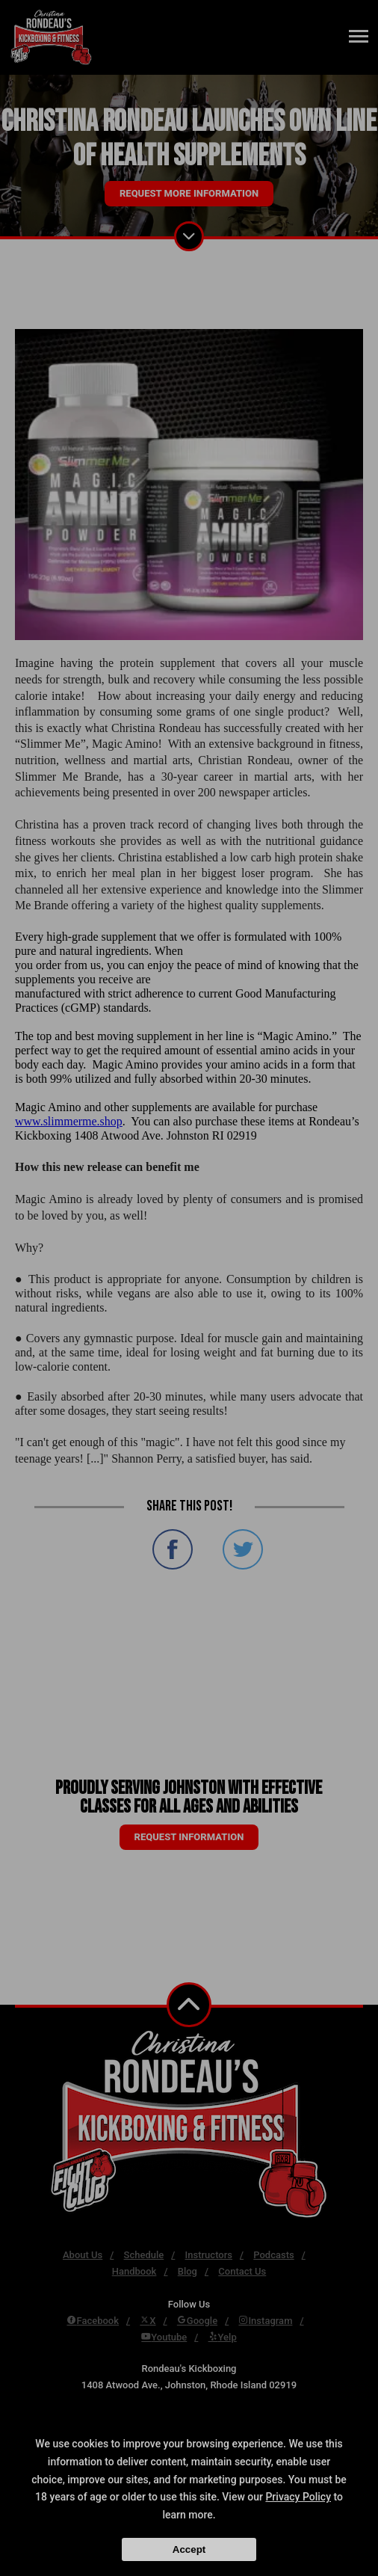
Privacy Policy (298, 2497)
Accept (189, 2549)
